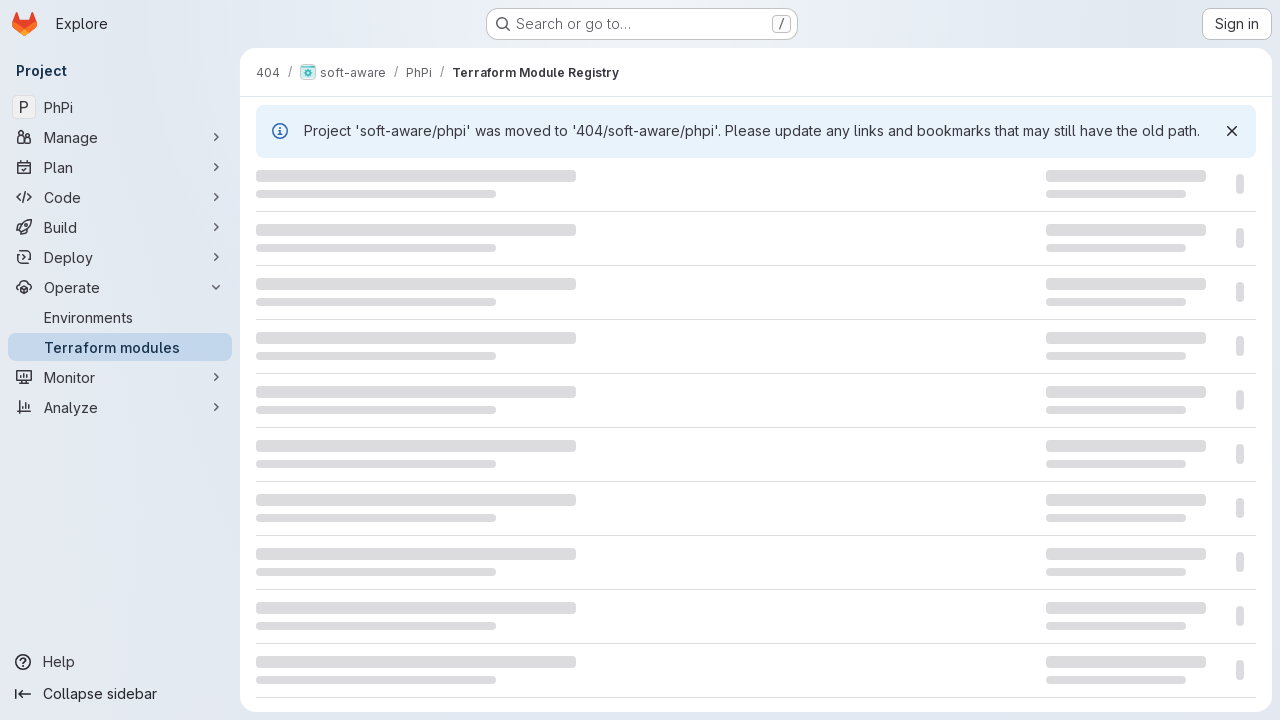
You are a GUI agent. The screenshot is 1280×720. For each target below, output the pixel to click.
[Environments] (120, 317)
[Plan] (120, 167)
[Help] (120, 662)
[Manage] (120, 137)
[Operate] (120, 287)
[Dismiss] (1232, 131)
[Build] (120, 227)
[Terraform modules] (120, 347)
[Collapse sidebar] (120, 694)
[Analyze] (120, 407)
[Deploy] (120, 257)
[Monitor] (120, 377)
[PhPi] (120, 107)
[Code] (120, 197)
